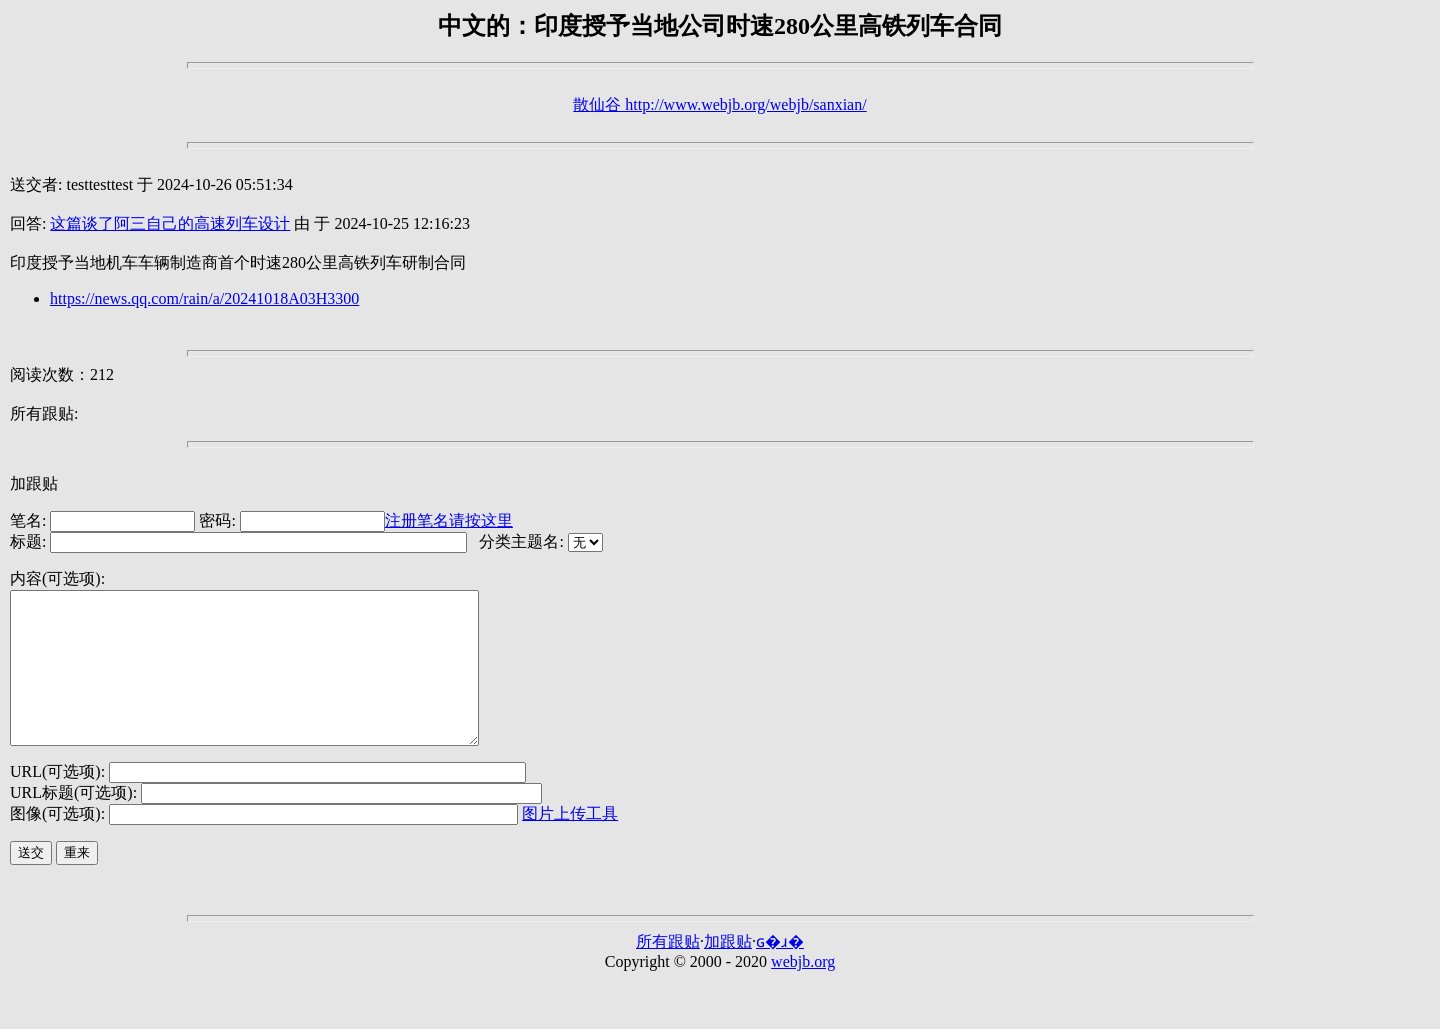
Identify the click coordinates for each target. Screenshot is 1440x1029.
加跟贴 (34, 483)
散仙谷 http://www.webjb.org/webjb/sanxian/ (719, 104)
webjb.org (803, 991)
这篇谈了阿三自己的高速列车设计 (170, 223)
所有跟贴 (668, 971)
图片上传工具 (570, 843)
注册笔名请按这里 (449, 520)
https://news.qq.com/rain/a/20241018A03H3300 (204, 298)
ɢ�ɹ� (780, 971)
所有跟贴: (44, 413)
